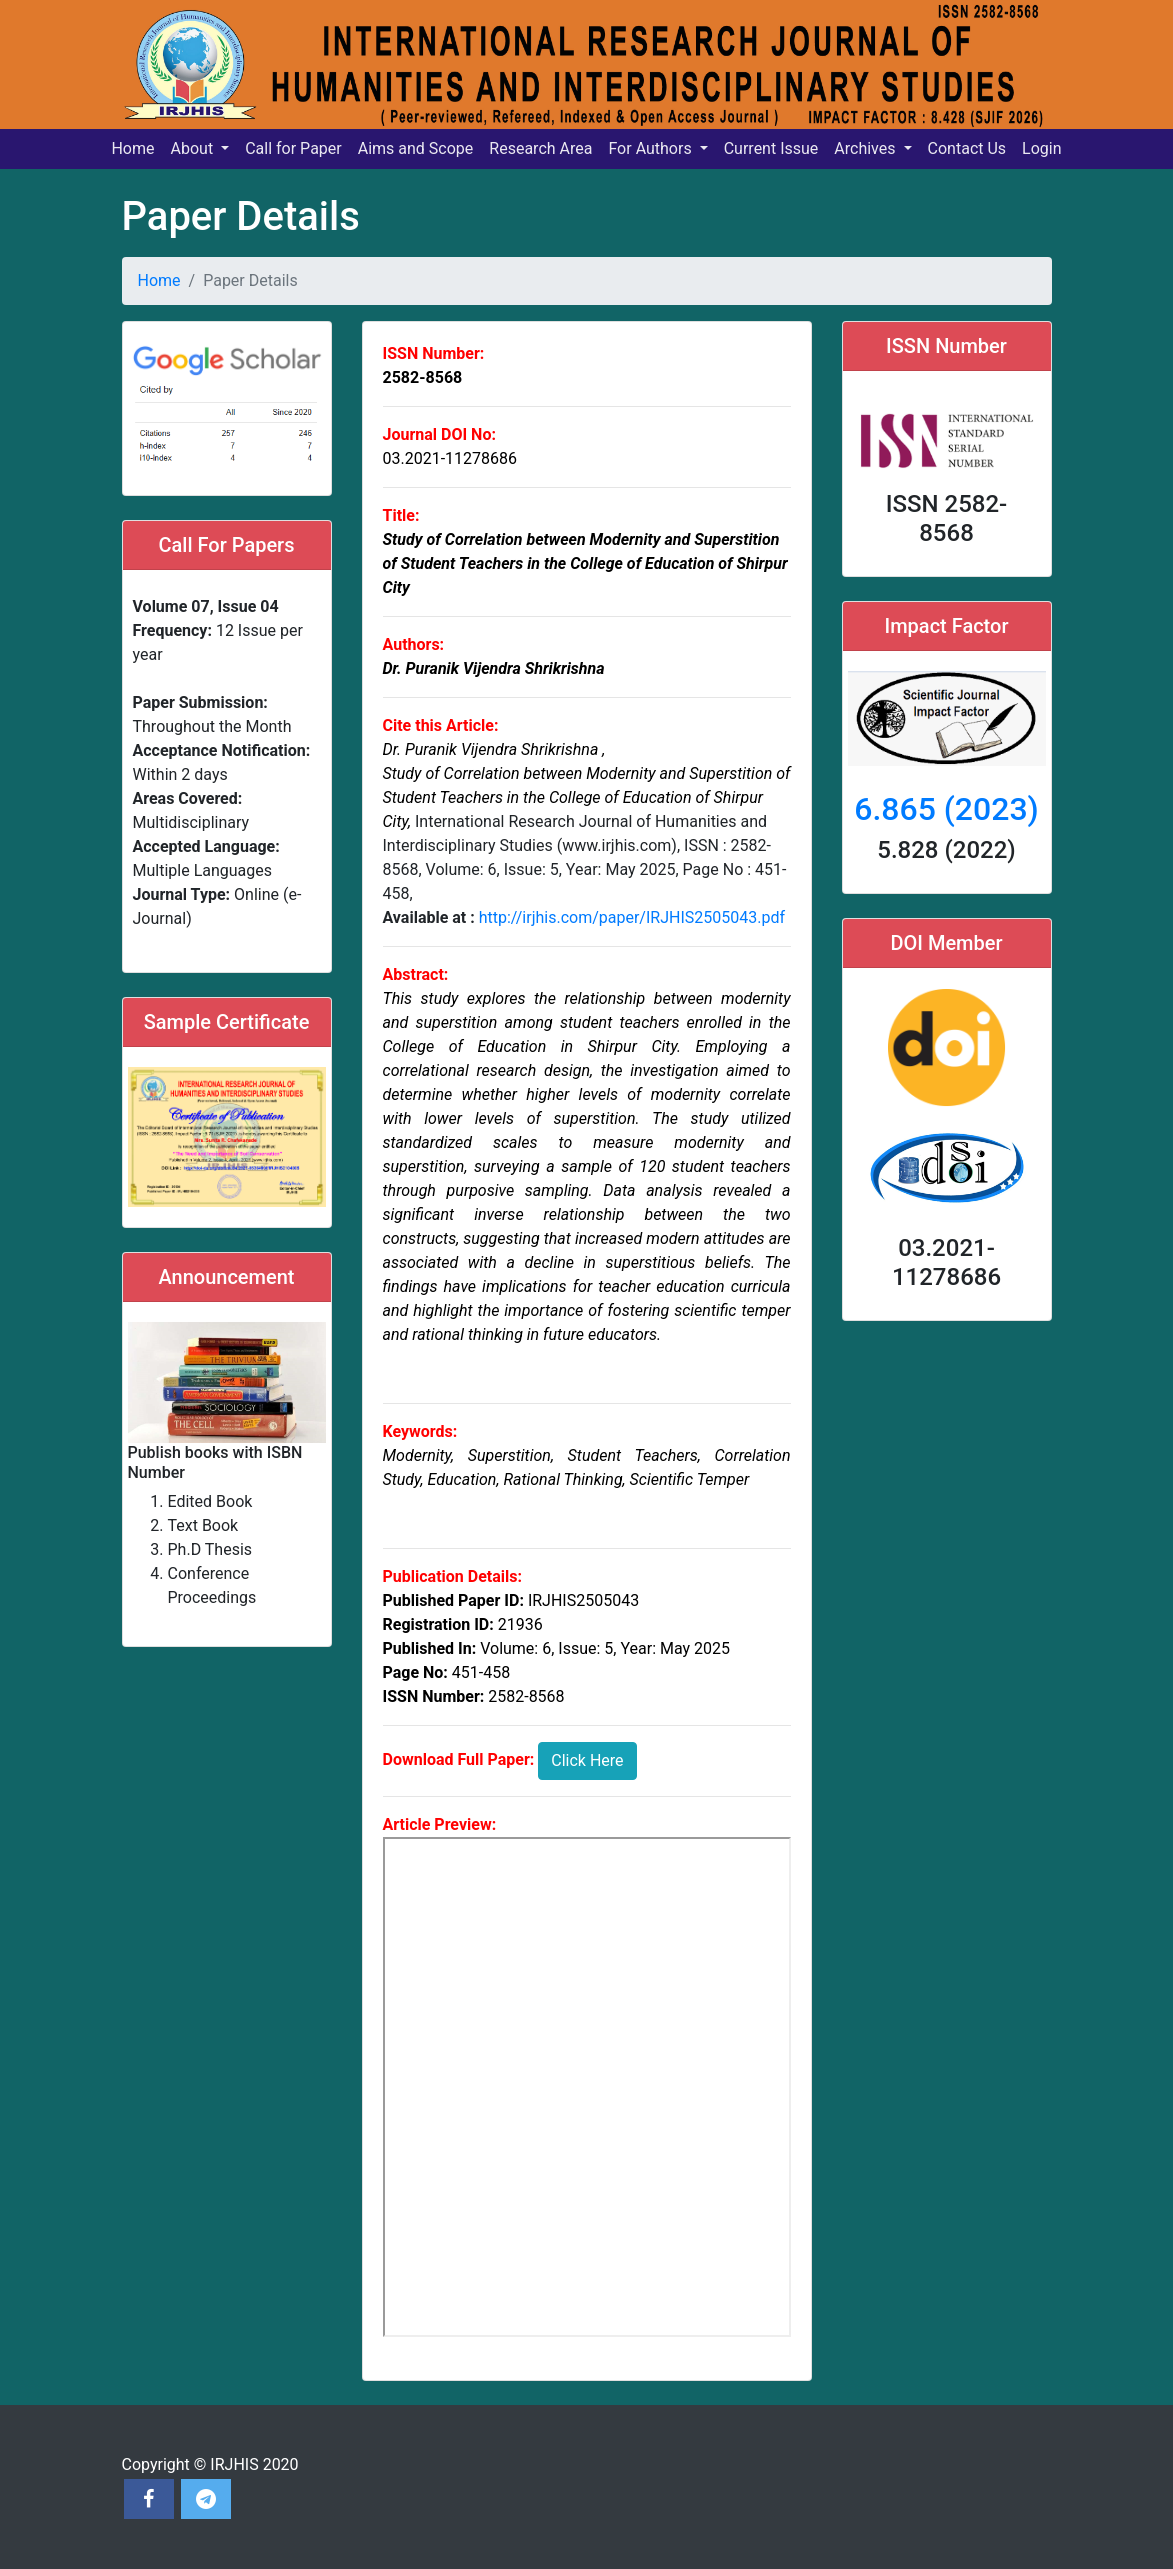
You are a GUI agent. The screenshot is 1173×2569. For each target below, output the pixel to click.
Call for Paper (293, 148)
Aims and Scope (416, 148)
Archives (866, 148)
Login (1041, 148)
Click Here (587, 1760)
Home (132, 148)
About (194, 148)
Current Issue (771, 148)
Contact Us (967, 148)
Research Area (540, 148)
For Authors (651, 148)
